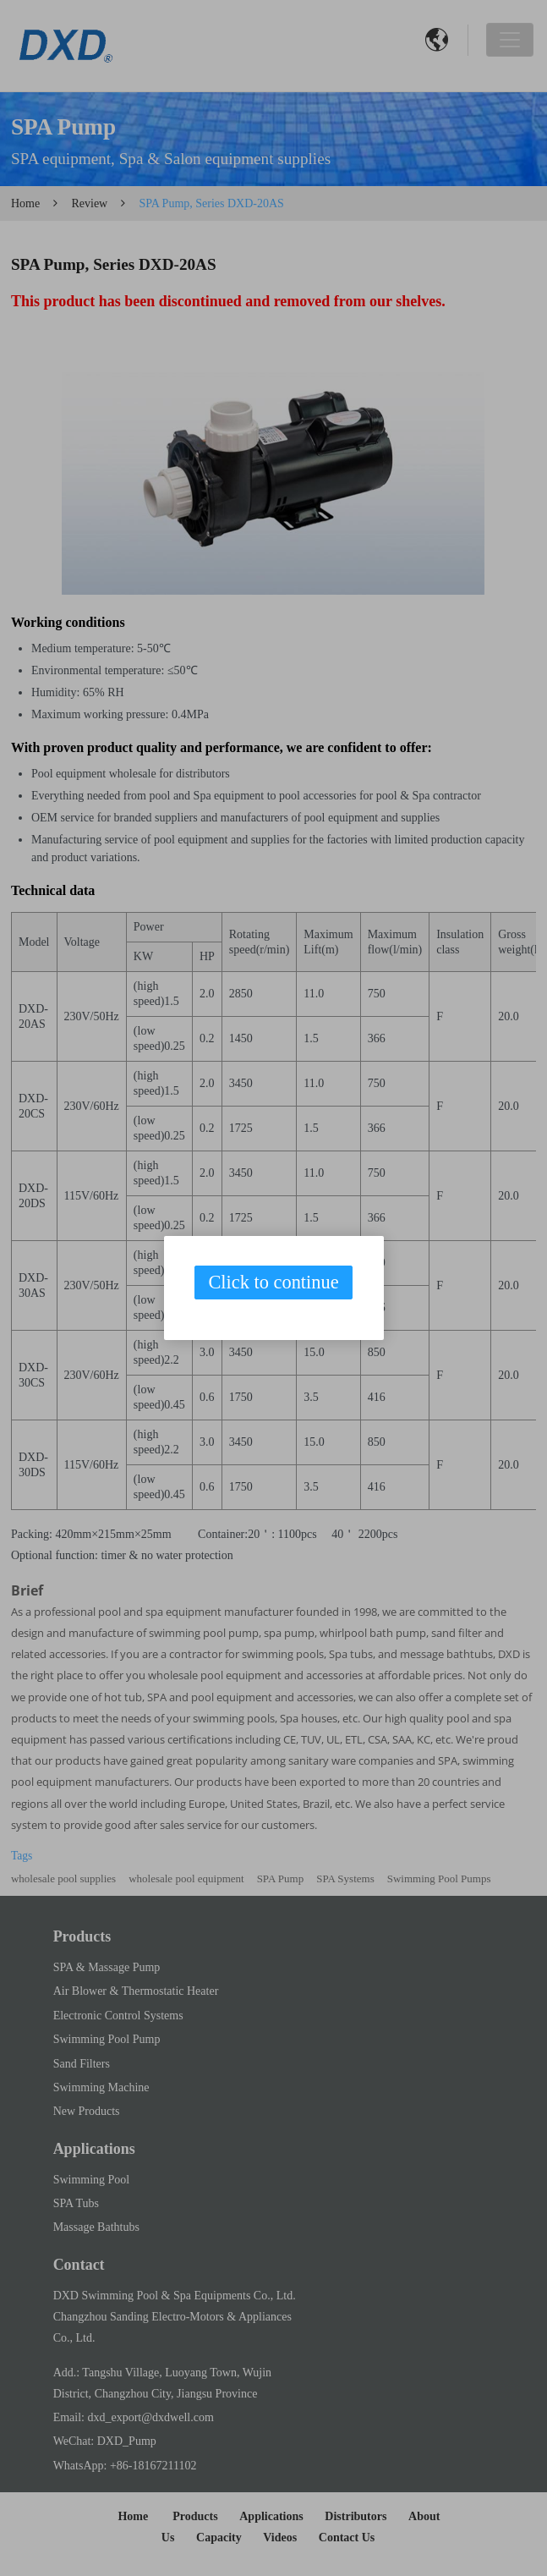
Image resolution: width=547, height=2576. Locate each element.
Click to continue (273, 1282)
